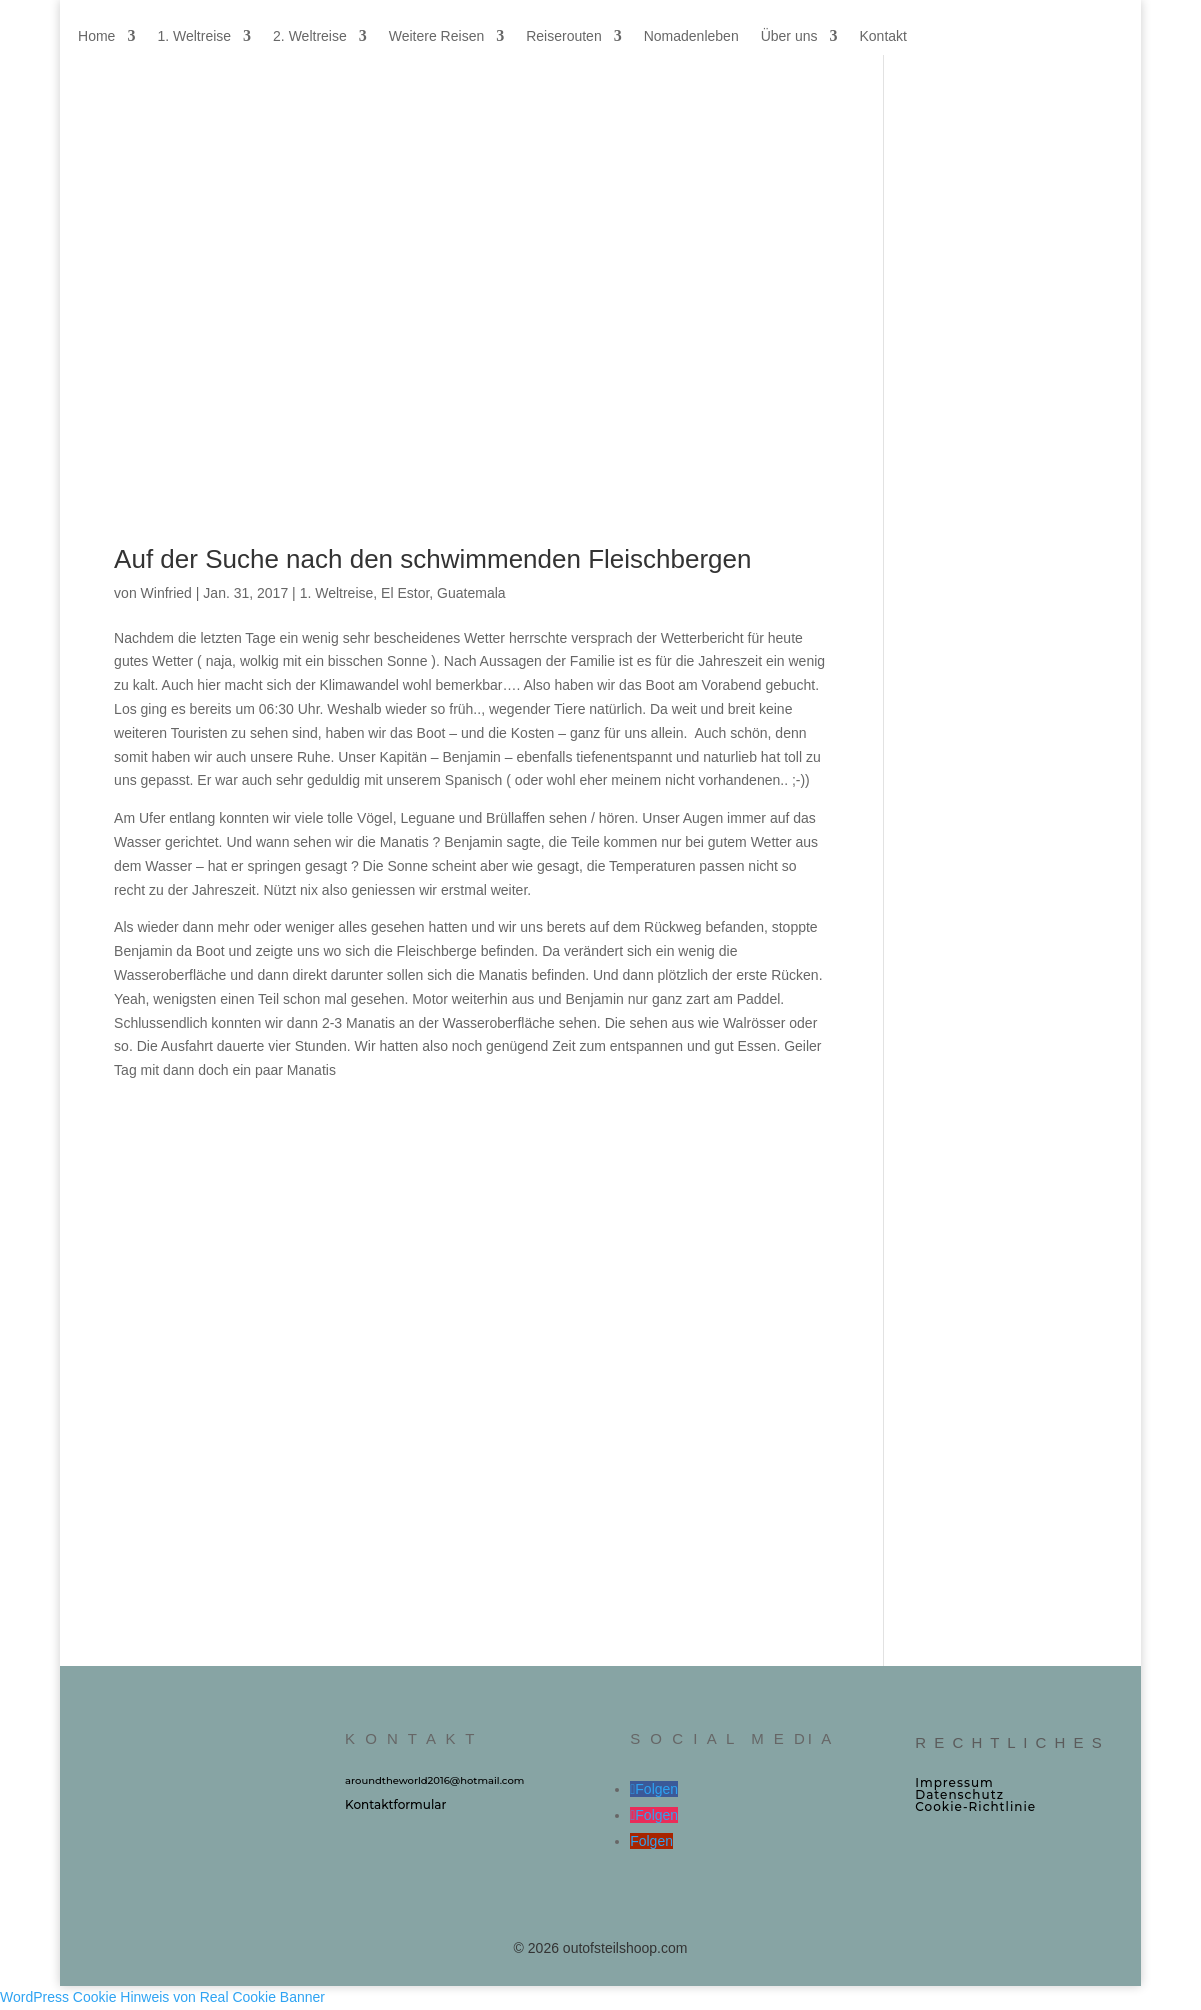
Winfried (166, 593)
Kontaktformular (395, 1804)
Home (96, 36)
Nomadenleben (691, 36)
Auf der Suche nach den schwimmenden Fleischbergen (432, 559)
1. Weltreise (194, 36)
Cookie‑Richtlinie (975, 1806)
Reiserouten (564, 36)
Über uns (789, 36)
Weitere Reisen (436, 36)
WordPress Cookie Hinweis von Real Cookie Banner (162, 1997)
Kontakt (882, 36)
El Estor (405, 593)
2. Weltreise (310, 36)
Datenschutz (959, 1794)
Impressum (954, 1782)
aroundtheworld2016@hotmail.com (434, 1780)
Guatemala (471, 593)
